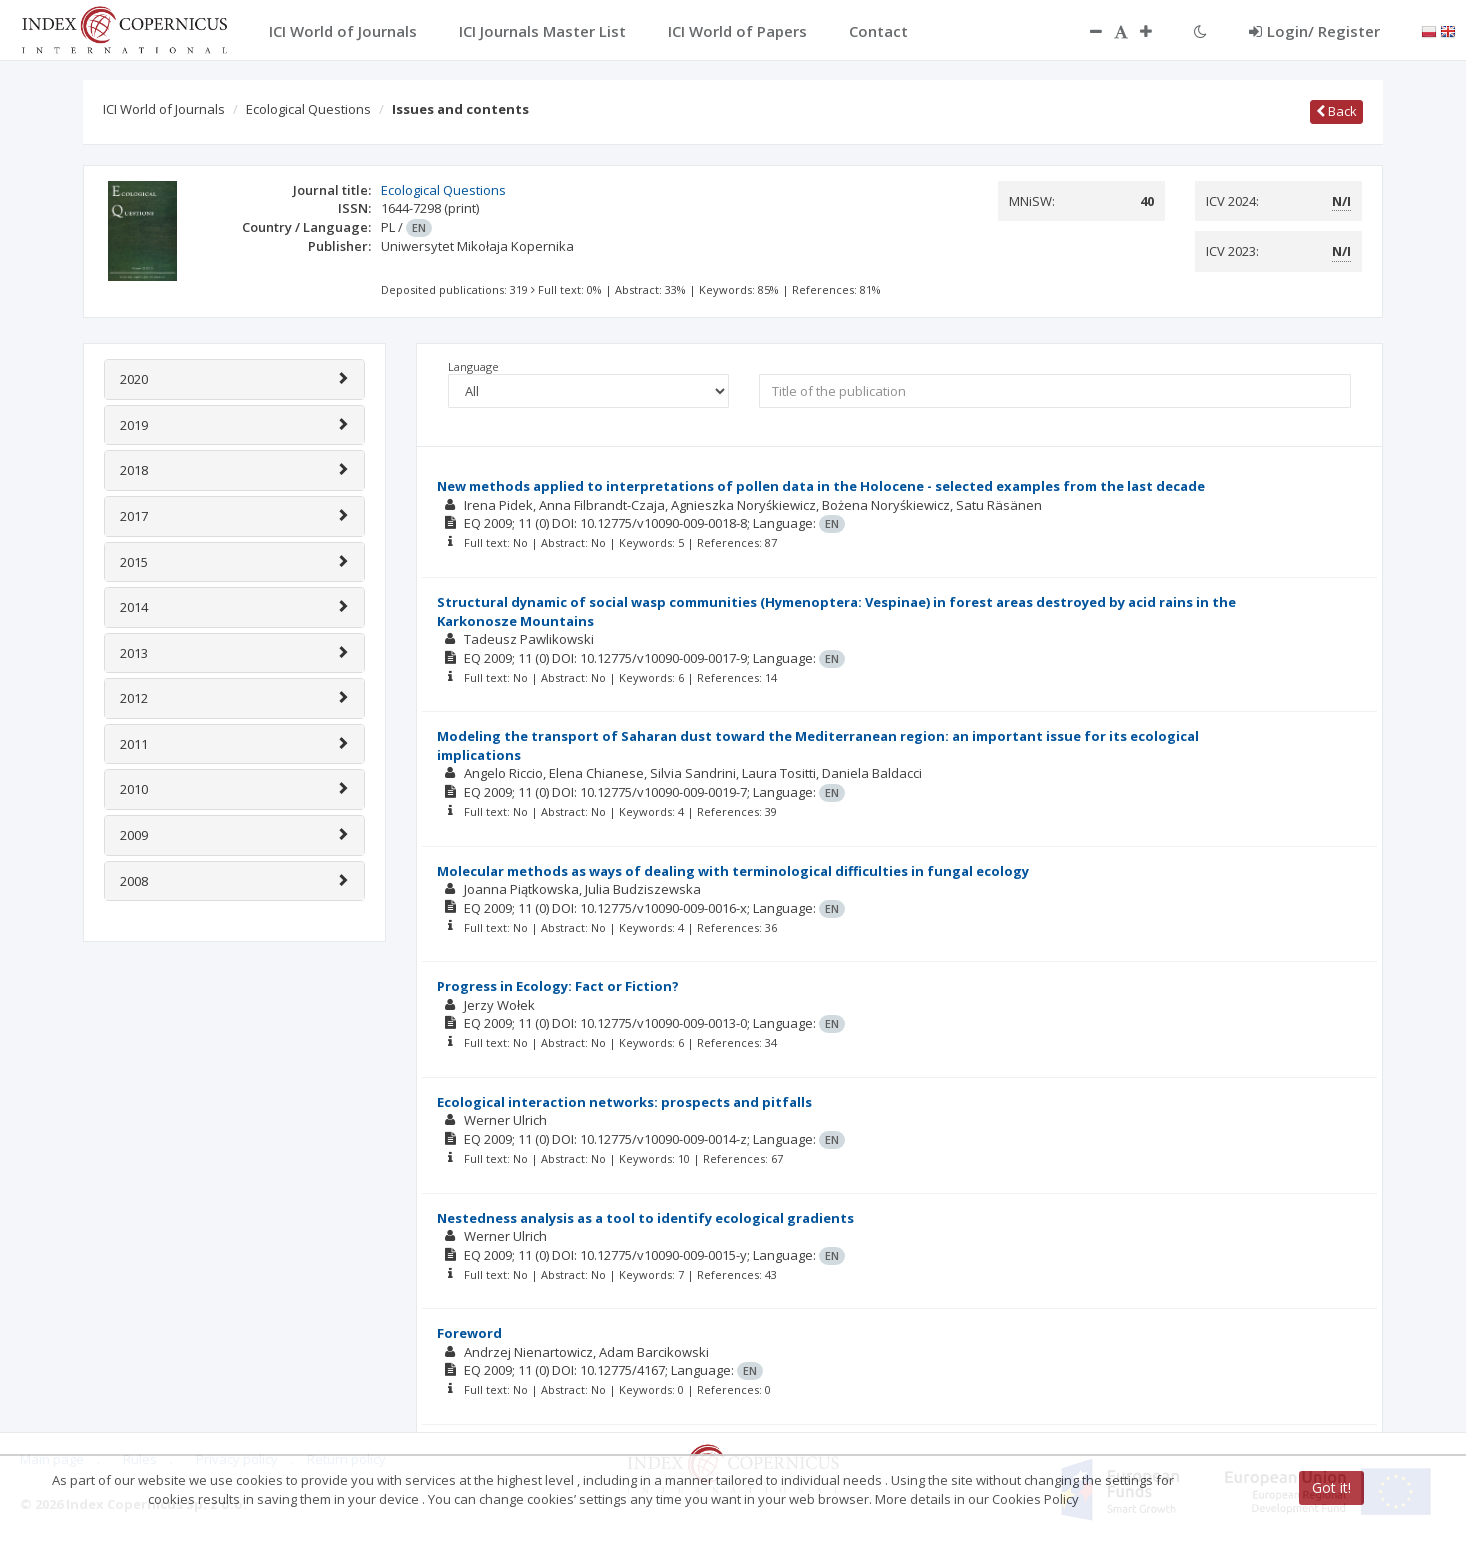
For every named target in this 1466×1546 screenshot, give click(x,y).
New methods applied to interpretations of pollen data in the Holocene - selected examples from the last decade (821, 486)
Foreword (469, 1333)
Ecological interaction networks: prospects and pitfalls (624, 1102)
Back (1336, 111)
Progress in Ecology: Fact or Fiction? (558, 986)
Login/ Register (1314, 31)
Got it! (1331, 1487)
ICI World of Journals (164, 109)
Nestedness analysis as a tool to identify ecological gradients (645, 1218)
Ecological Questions (308, 109)
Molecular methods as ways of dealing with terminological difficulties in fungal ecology (733, 871)
